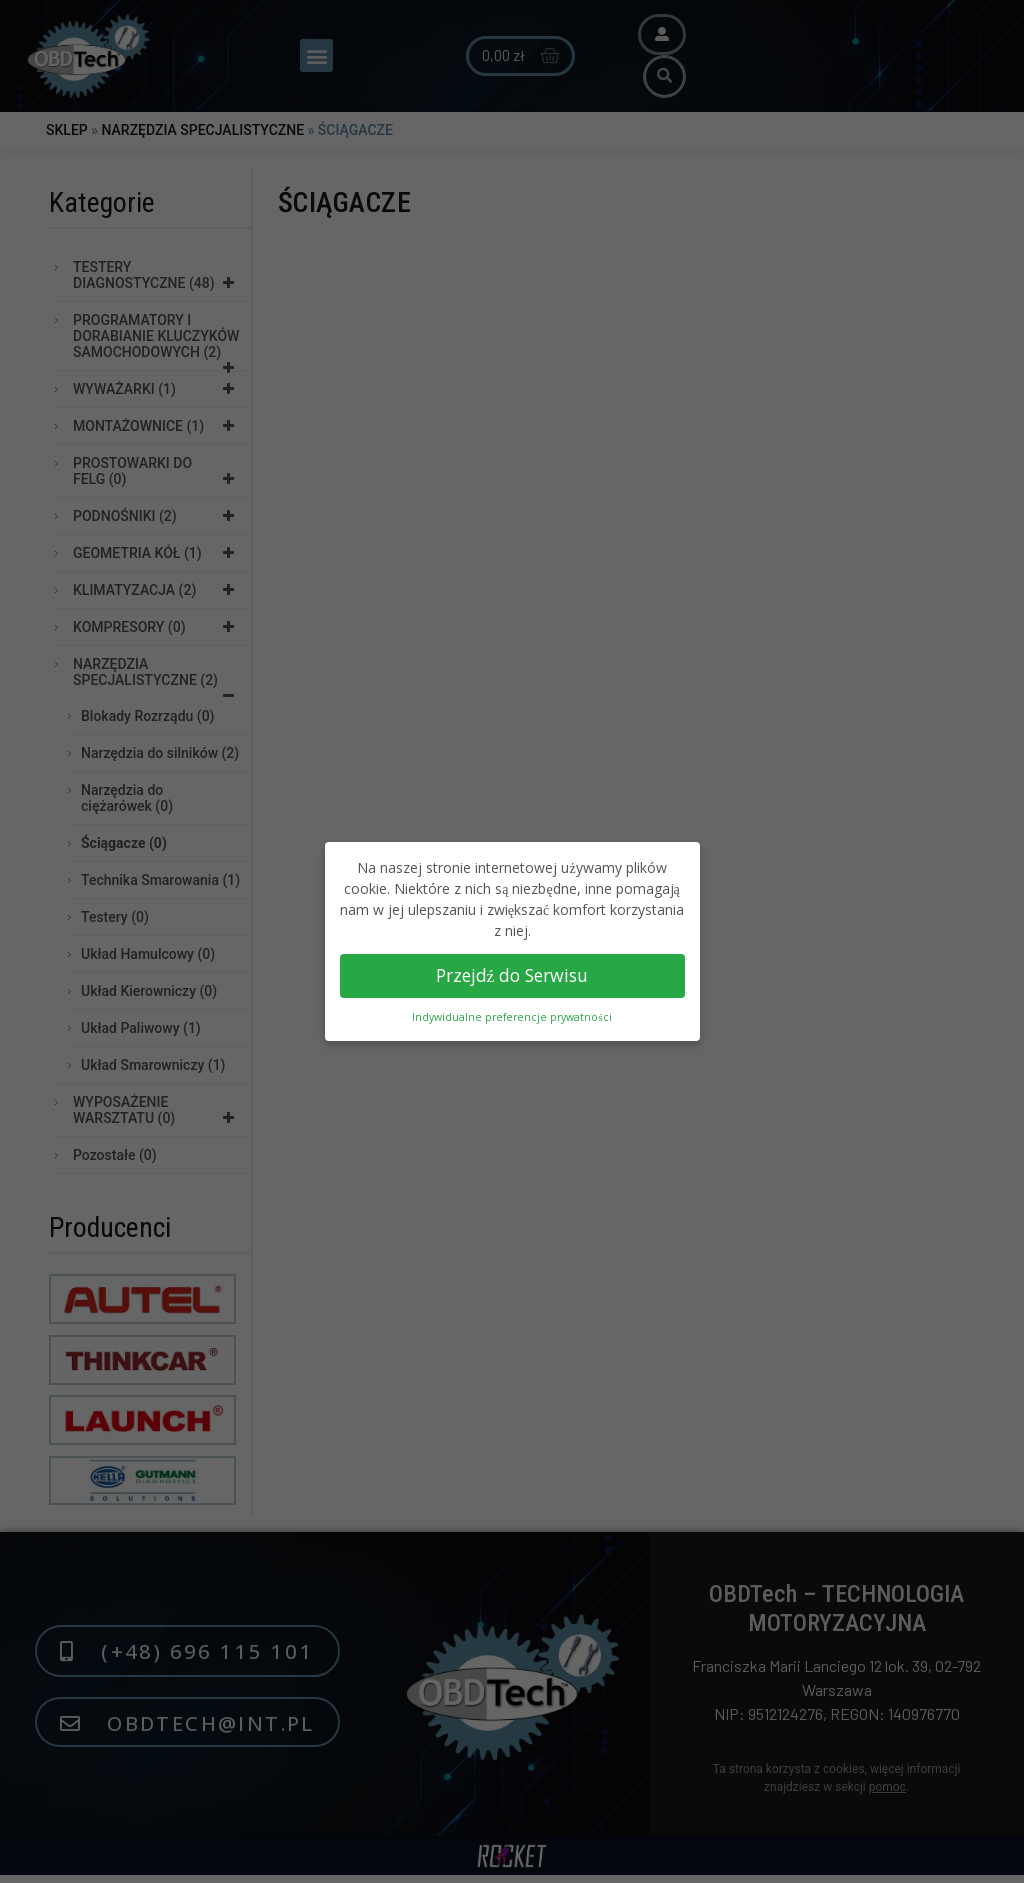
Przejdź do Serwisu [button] (512, 975)
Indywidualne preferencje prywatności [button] (511, 1017)
